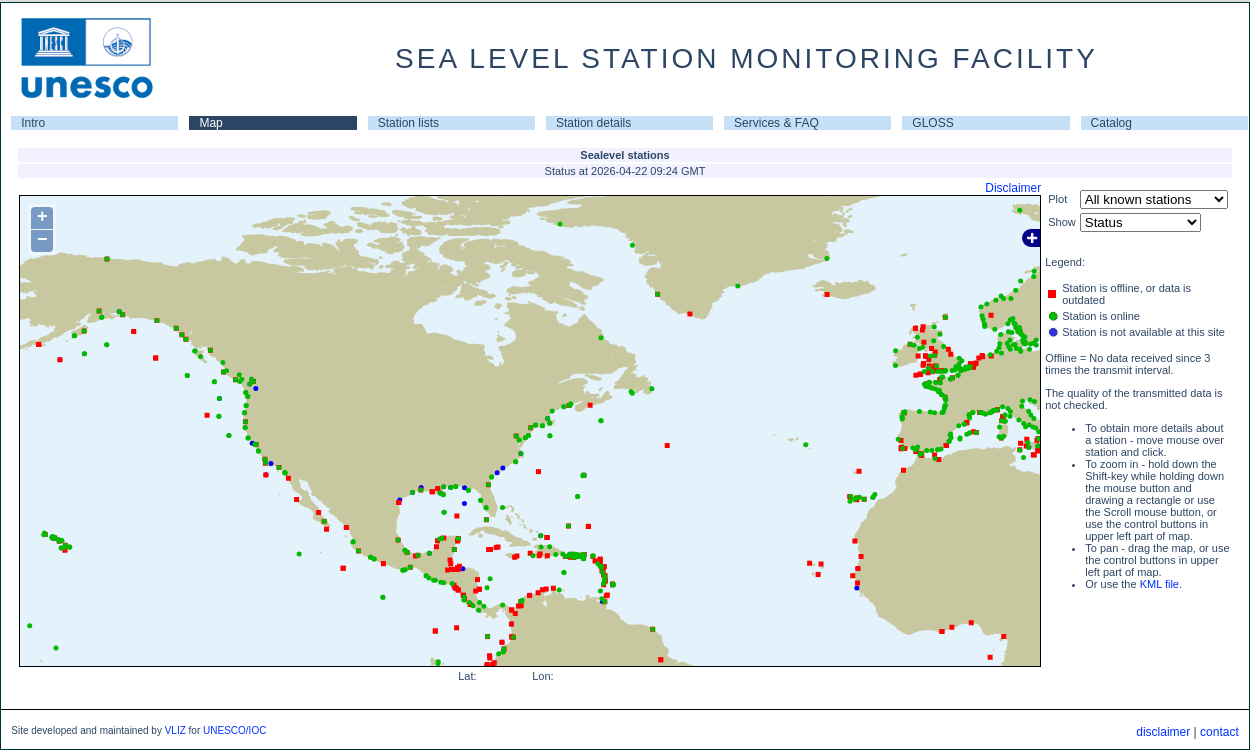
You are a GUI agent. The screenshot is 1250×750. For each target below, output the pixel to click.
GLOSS (932, 123)
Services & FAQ (776, 123)
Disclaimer (1013, 188)
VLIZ (175, 730)
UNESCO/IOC (234, 730)
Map (210, 123)
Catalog (1111, 123)
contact (1219, 732)
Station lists (408, 123)
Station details (593, 123)
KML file (1159, 584)
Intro (33, 123)
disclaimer (1163, 732)
